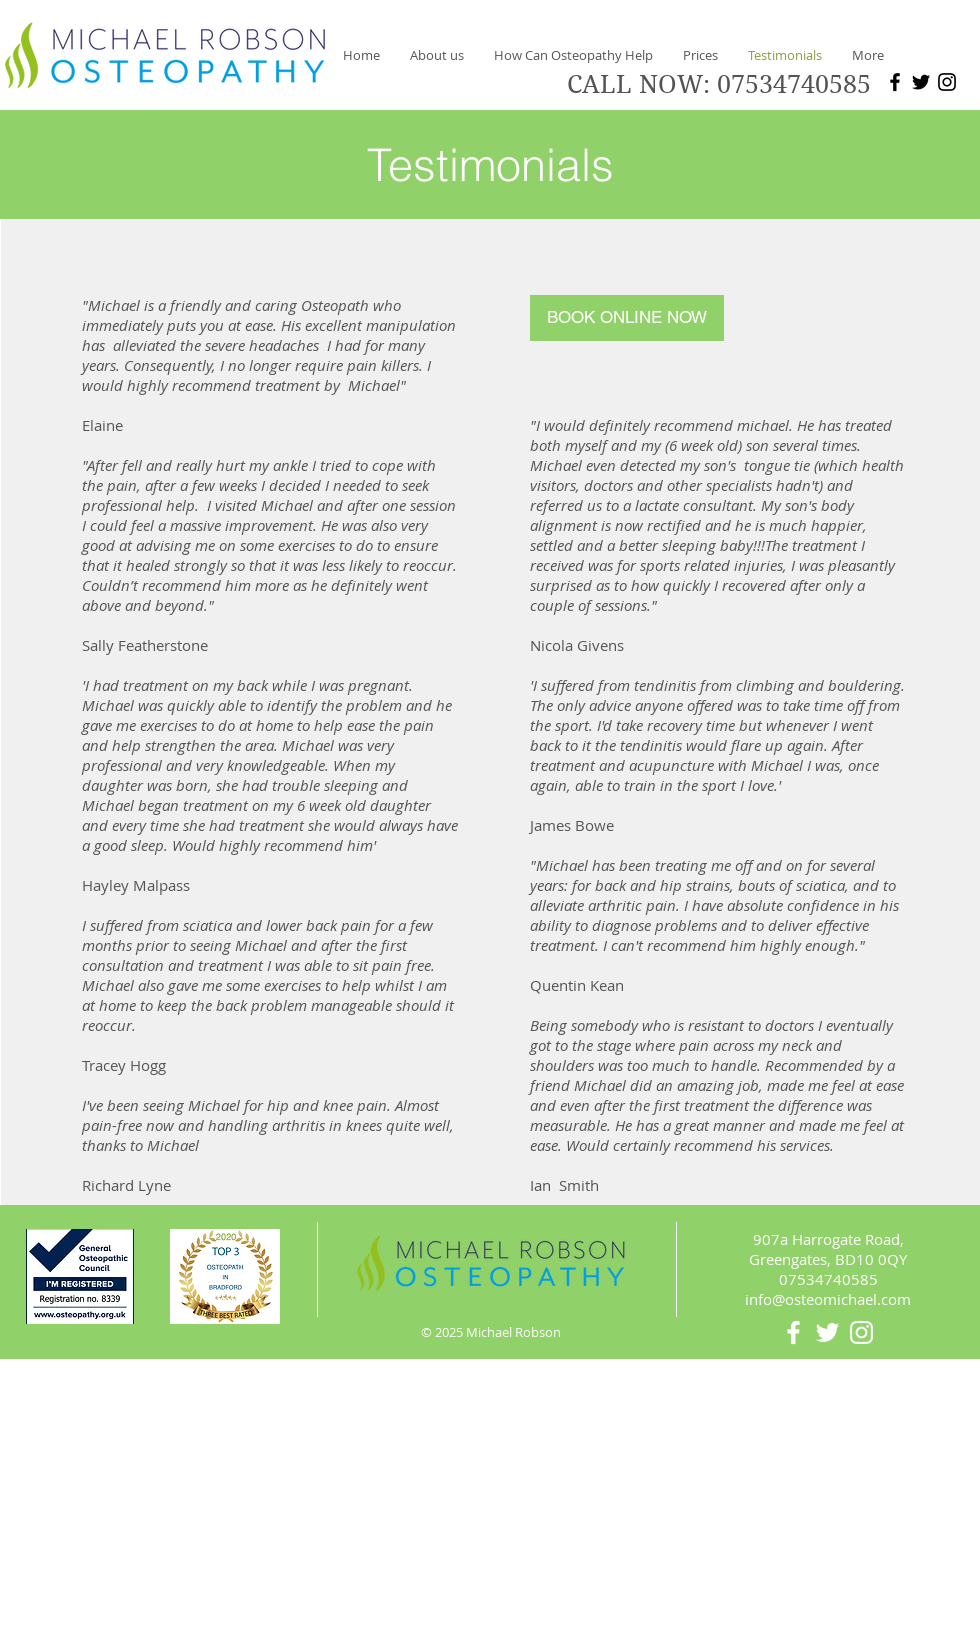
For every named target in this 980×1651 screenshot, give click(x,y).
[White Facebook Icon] (793, 1332)
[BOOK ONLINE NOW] (627, 318)
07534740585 (794, 84)
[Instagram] (947, 82)
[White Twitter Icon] (827, 1332)
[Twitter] (921, 82)
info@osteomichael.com (828, 1299)
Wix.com (627, 1581)
